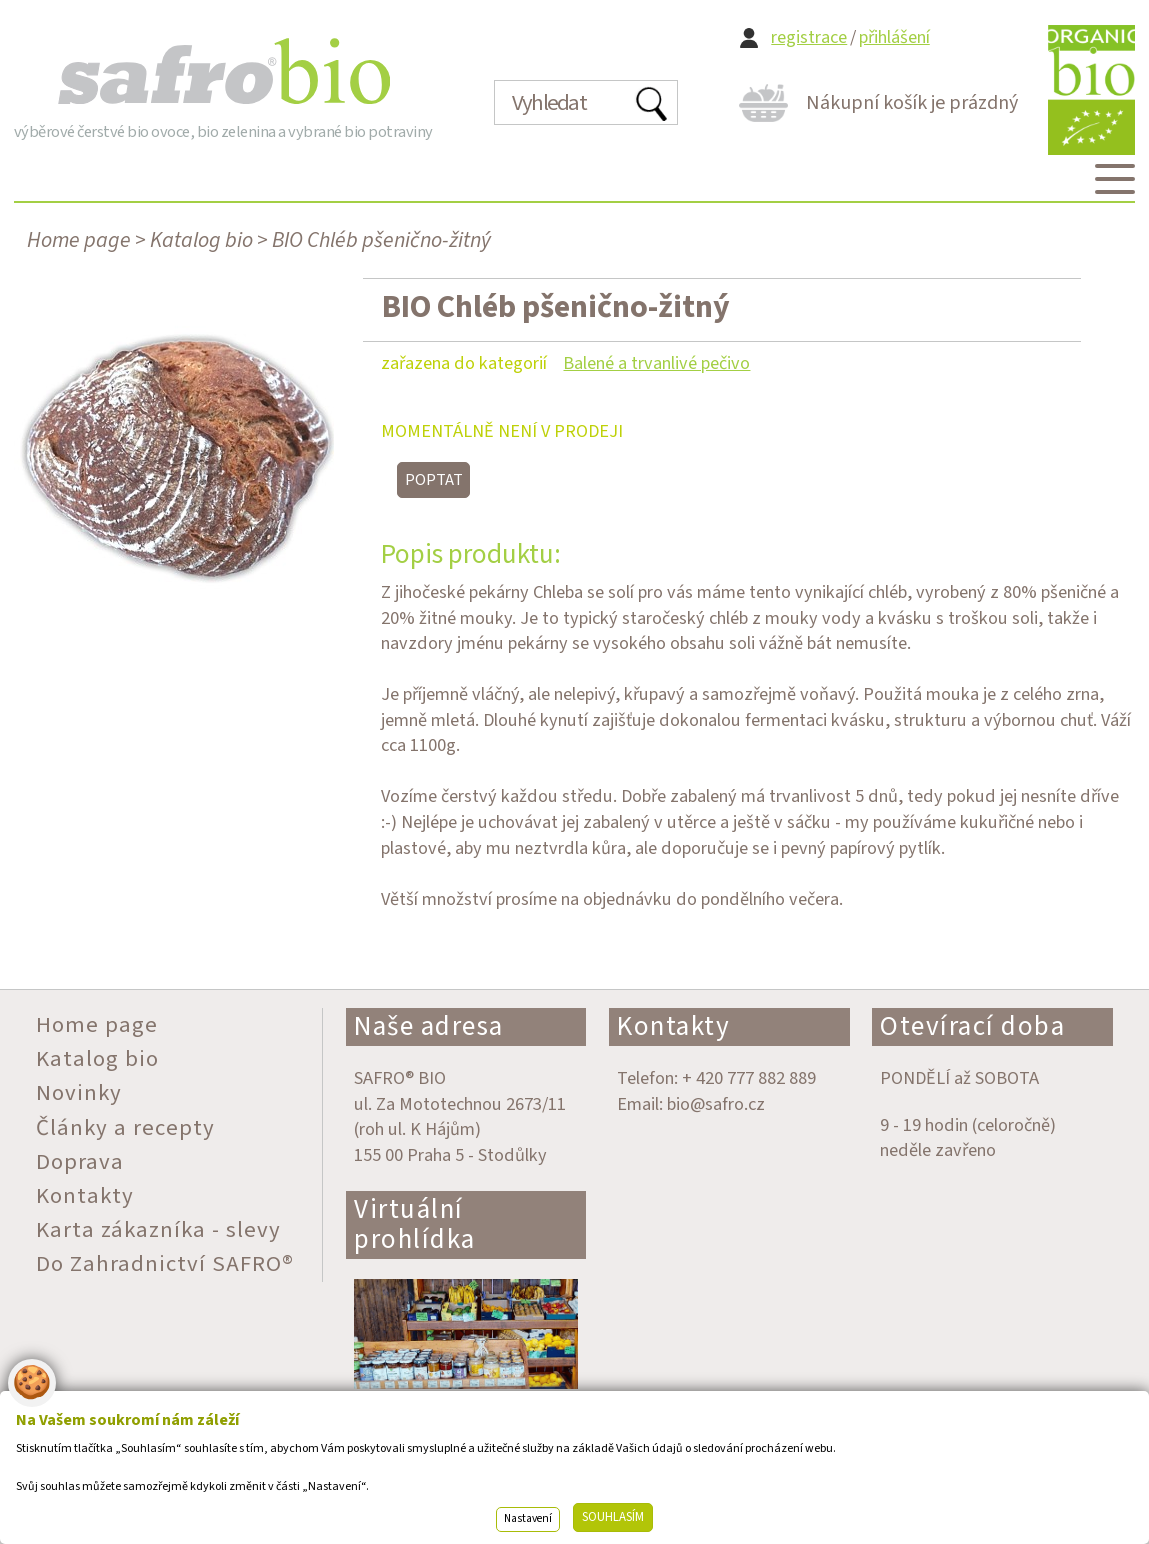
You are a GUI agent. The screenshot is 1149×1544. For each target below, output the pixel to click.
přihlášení (894, 37)
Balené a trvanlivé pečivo (656, 363)
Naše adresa (429, 1026)
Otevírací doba (972, 1026)
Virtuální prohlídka (415, 1224)
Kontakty (673, 1026)
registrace (809, 37)
